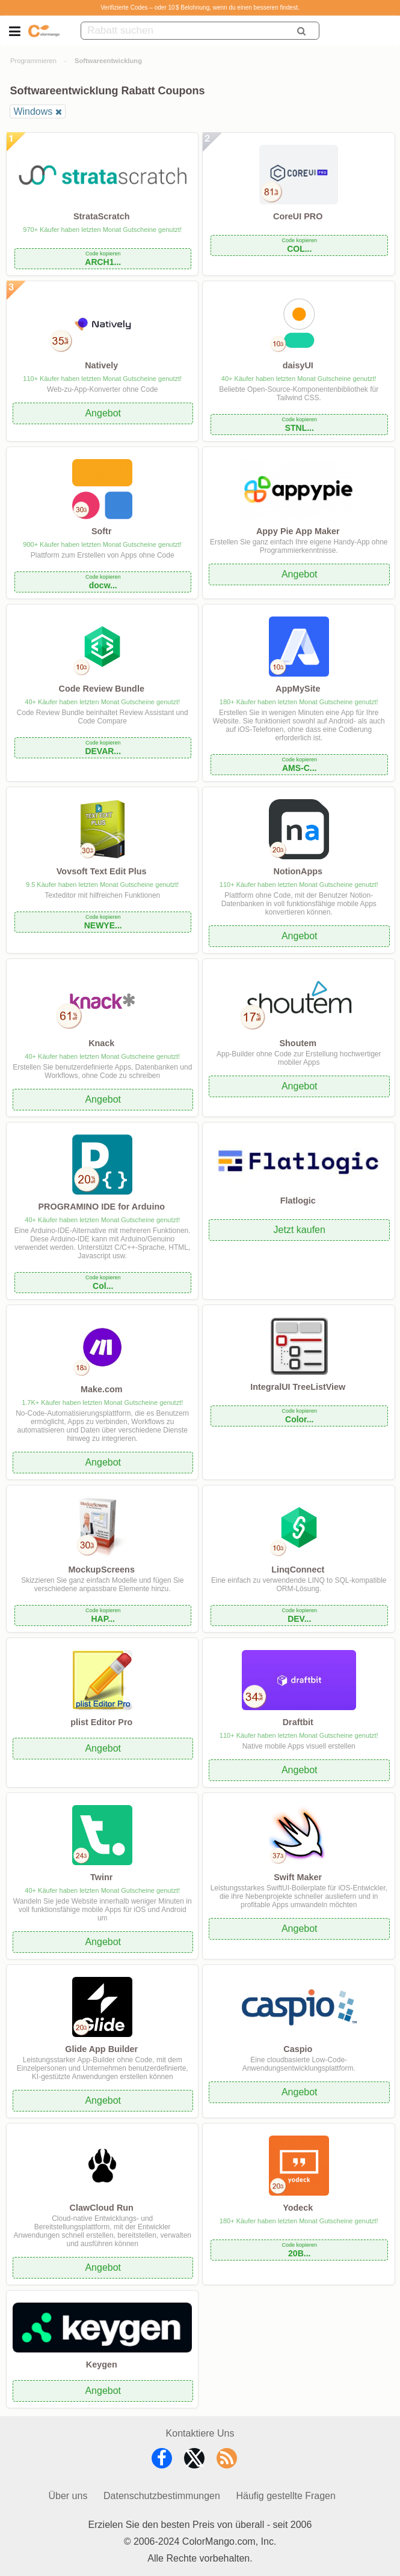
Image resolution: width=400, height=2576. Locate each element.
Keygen (101, 2364)
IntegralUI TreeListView (297, 1387)
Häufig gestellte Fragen (285, 2496)
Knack (101, 1043)
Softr (101, 531)
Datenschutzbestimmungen (161, 2496)
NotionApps (297, 871)
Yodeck (298, 2207)
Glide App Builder (101, 2049)
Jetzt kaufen (299, 1230)
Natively (101, 365)
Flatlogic (298, 1200)
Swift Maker (298, 1877)
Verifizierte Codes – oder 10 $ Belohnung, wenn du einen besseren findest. (200, 7)
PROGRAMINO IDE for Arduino (101, 1206)
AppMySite (297, 688)
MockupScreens (102, 1569)
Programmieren (33, 60)
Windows (32, 111)
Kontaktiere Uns (200, 2433)
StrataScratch (101, 216)
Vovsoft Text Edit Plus (102, 871)
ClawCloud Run (102, 2207)
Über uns (67, 2496)
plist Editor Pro (101, 1722)
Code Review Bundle (101, 688)
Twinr (101, 1877)
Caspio (297, 2049)
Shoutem (297, 1043)
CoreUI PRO (297, 216)
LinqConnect (297, 1569)
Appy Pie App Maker (298, 531)
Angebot (103, 413)
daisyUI (298, 365)
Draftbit (298, 1722)
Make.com (102, 1389)
